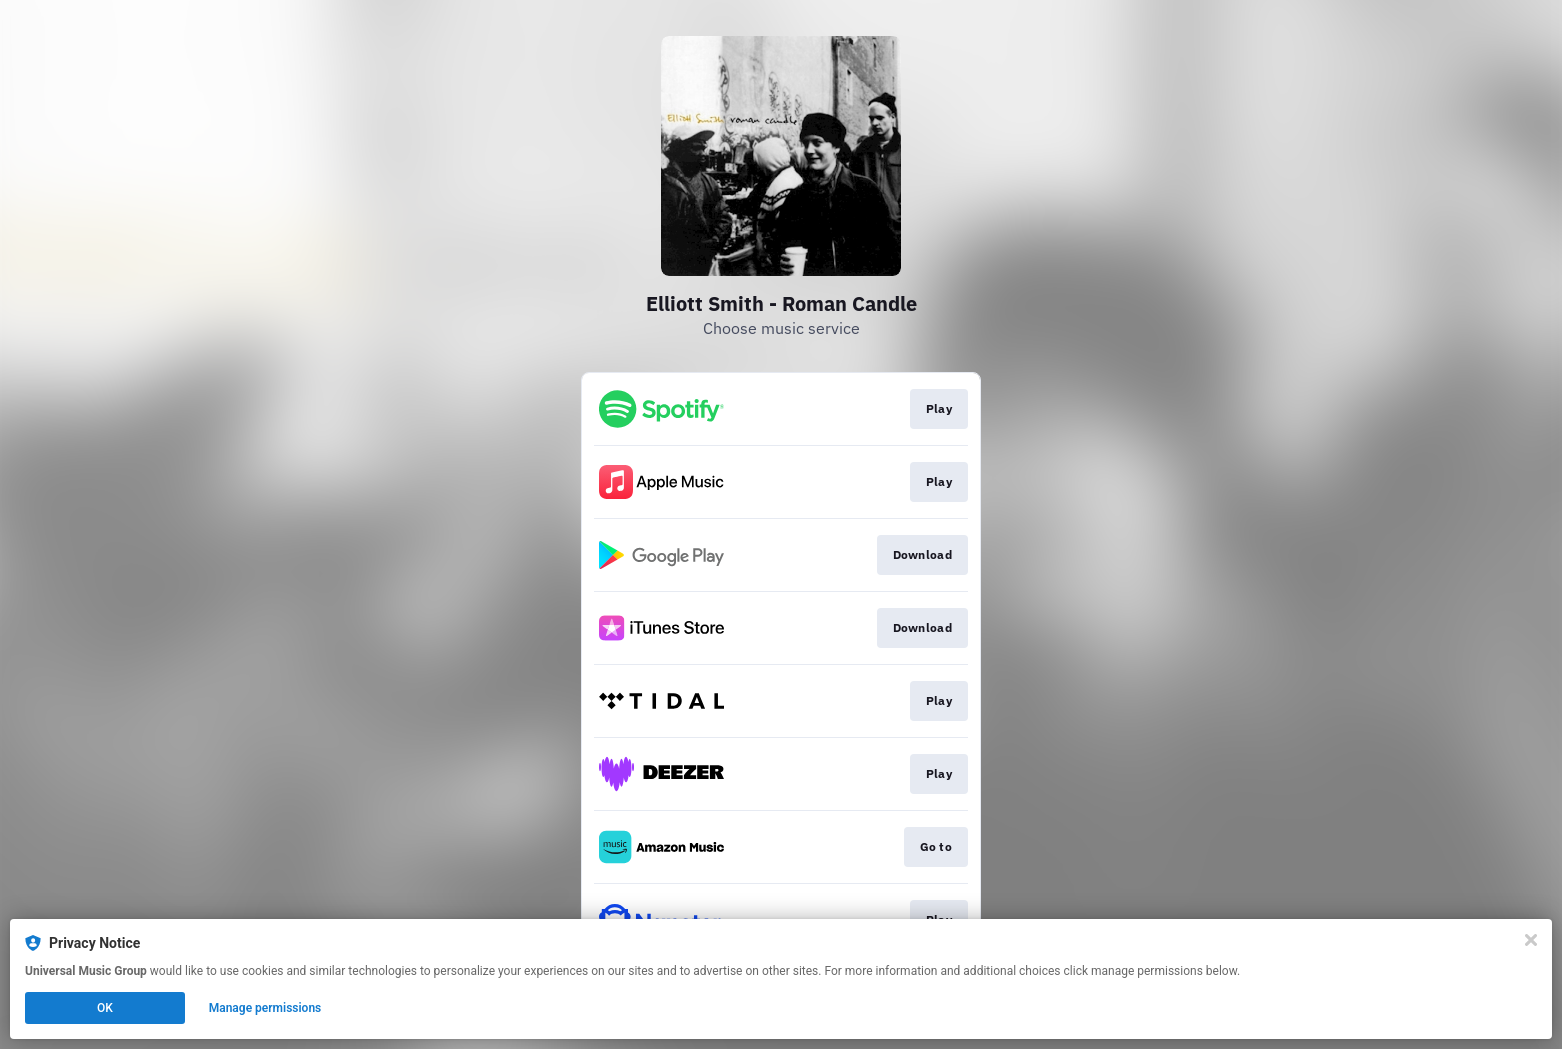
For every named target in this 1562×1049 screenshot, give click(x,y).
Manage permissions (265, 1008)
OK (105, 1008)
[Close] (1531, 940)
